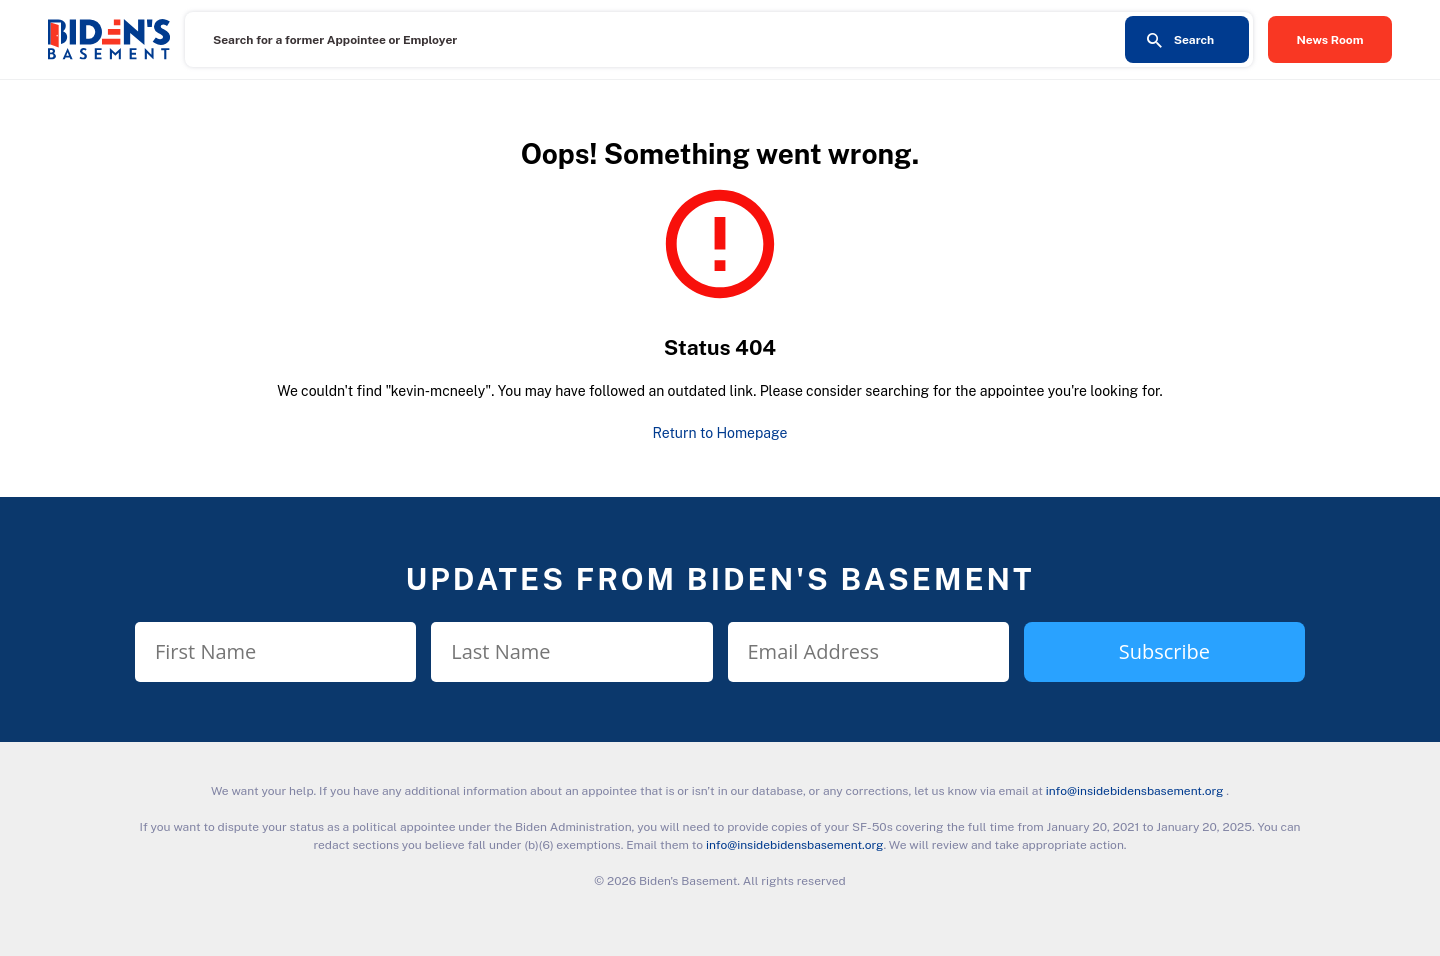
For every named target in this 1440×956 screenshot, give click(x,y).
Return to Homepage (720, 433)
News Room (1330, 40)
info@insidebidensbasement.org (1135, 791)
